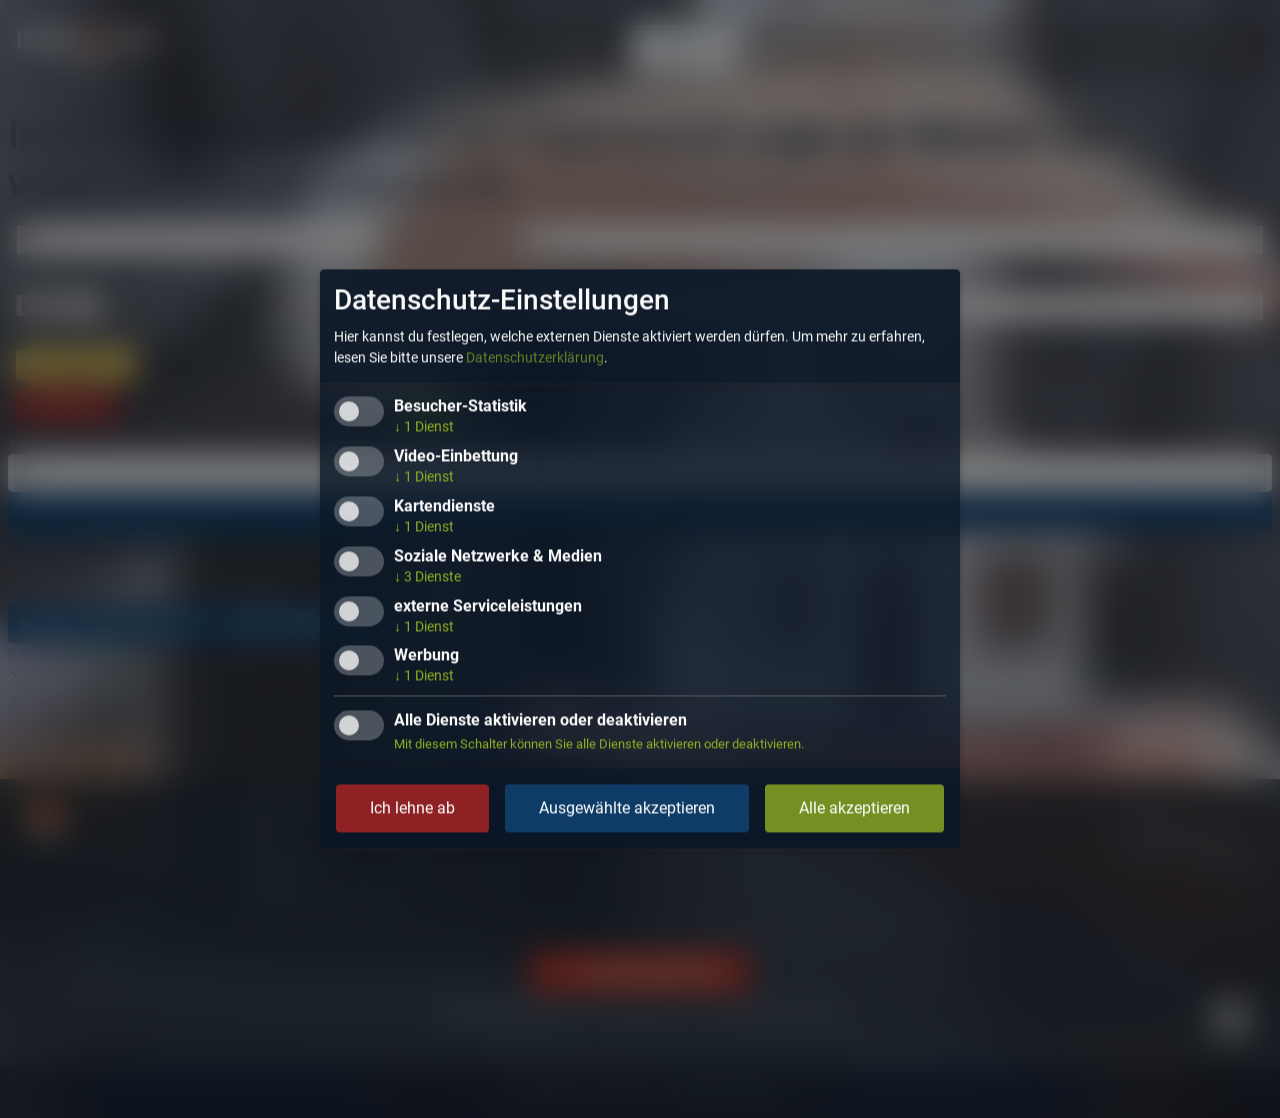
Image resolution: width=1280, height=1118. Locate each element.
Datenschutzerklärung (535, 358)
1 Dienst (424, 427)
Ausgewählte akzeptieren (627, 808)
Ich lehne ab (412, 808)
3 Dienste (427, 576)
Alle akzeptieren (854, 808)
